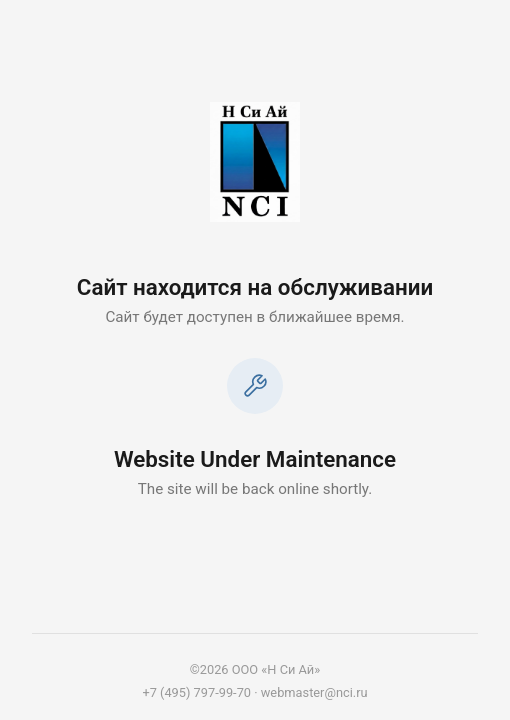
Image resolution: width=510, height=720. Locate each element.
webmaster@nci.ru (314, 692)
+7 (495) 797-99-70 (196, 692)
